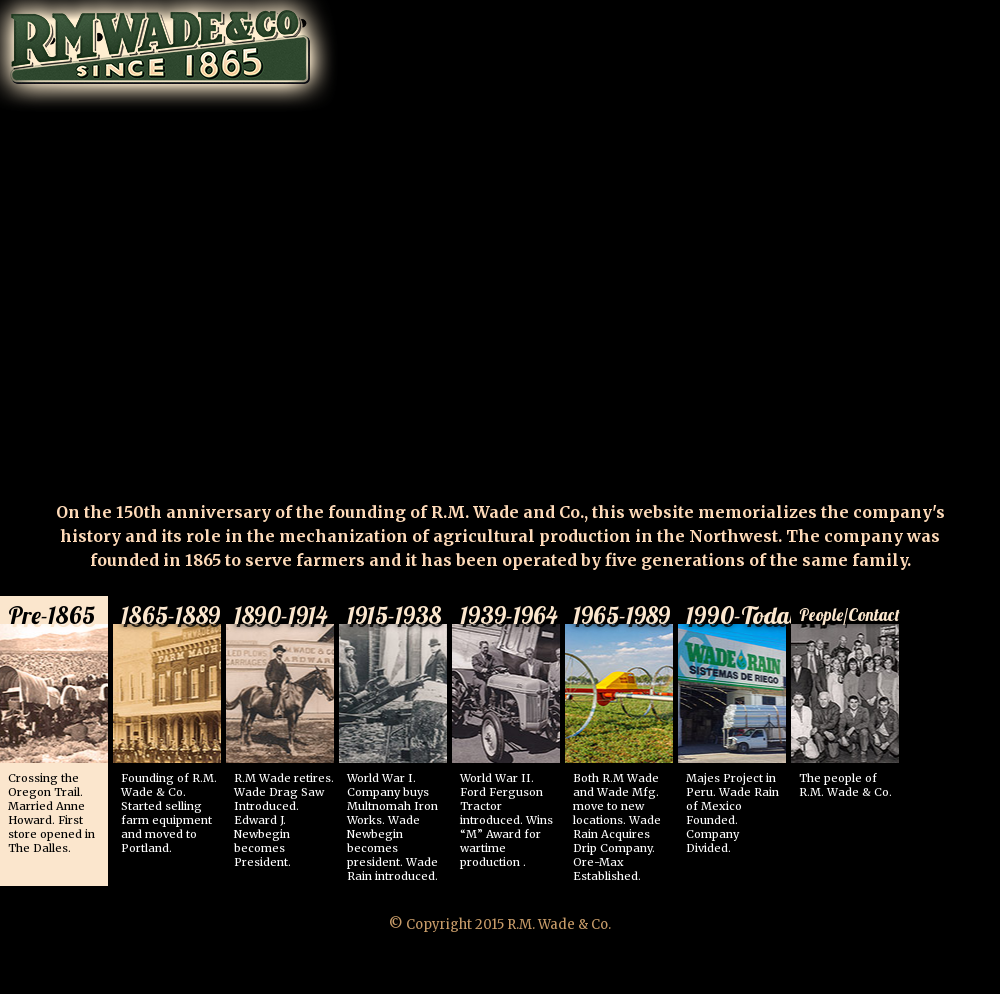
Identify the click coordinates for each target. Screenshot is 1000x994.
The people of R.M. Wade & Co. (849, 697)
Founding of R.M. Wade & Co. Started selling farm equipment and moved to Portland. (171, 725)
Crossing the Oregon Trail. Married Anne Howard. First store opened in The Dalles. (58, 725)
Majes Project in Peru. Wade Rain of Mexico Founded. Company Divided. (736, 725)
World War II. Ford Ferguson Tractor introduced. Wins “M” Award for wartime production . (510, 732)
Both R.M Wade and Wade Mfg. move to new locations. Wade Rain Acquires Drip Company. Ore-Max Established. (623, 739)
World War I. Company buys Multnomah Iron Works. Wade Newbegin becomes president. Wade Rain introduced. (397, 739)
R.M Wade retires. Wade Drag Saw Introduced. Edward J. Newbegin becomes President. (284, 732)
